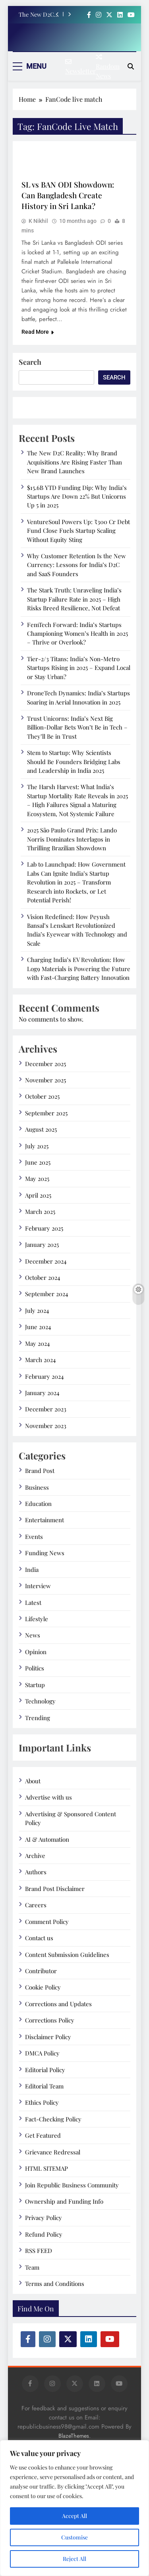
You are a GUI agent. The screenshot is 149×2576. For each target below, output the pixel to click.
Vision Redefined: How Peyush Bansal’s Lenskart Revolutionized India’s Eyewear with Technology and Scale (77, 930)
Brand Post (39, 1471)
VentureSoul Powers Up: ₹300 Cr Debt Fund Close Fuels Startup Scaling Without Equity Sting (78, 531)
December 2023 (45, 1409)
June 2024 (38, 1327)
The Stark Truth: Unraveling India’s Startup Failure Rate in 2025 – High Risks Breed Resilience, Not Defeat (74, 599)
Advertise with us (48, 1797)
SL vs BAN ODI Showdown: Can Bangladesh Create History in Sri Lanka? (67, 195)
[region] (74, 2508)
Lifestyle (36, 1619)
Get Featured (43, 2135)
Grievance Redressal (52, 2152)
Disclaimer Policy (48, 2037)
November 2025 (45, 1080)
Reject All (74, 2558)
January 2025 (42, 1244)
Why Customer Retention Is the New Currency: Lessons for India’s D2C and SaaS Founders (76, 565)
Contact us (39, 1938)
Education (38, 1504)
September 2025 (46, 1113)
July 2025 (36, 1146)
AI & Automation (47, 1839)
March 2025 (40, 1211)
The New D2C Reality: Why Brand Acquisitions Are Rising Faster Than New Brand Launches (40, 14)
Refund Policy (43, 2234)
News (32, 1635)
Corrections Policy (49, 2020)
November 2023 (45, 1426)
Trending (37, 1718)
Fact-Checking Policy (53, 2119)
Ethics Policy (42, 2102)
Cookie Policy (43, 1987)
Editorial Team (44, 2086)
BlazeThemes (73, 2436)
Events (34, 1537)
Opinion (35, 1652)
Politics (34, 1668)
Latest (33, 1602)
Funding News (44, 1553)
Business (37, 1487)
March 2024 (40, 1360)
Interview (38, 1586)
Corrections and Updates (58, 2004)
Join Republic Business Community (72, 2185)
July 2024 (37, 1310)
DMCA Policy (42, 2053)
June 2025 (37, 1162)
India (32, 1569)
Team (32, 2267)
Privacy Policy (43, 2218)
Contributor (41, 1971)
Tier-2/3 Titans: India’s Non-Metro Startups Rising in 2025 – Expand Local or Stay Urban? (78, 668)
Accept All (74, 2516)
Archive (35, 1856)
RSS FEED (38, 2251)
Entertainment (44, 1520)
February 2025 (44, 1228)
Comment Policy (47, 1922)
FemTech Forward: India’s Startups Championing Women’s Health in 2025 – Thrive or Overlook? (77, 633)
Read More (37, 332)
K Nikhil (38, 221)
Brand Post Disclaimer (55, 1889)
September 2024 (46, 1294)
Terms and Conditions (54, 2284)
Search (30, 362)
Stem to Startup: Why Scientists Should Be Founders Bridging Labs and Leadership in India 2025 (73, 761)
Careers (35, 1905)
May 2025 (37, 1179)
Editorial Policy (45, 2070)
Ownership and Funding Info (64, 2201)
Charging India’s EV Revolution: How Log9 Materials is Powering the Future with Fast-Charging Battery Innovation (78, 968)
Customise (74, 2537)
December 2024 (45, 1261)
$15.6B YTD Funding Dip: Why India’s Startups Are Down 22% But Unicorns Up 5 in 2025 (77, 496)
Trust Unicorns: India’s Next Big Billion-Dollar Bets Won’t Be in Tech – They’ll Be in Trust (77, 727)
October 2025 (42, 1096)
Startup (35, 1685)
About (33, 1781)
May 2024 (37, 1343)
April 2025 (38, 1195)
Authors (35, 1872)
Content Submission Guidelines (67, 1955)
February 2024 (44, 1376)
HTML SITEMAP (46, 2168)
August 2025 (41, 1129)
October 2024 (42, 1277)
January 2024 (42, 1393)
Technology (40, 1701)
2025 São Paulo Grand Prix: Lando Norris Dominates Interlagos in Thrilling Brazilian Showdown (72, 839)
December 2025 (45, 1064)
